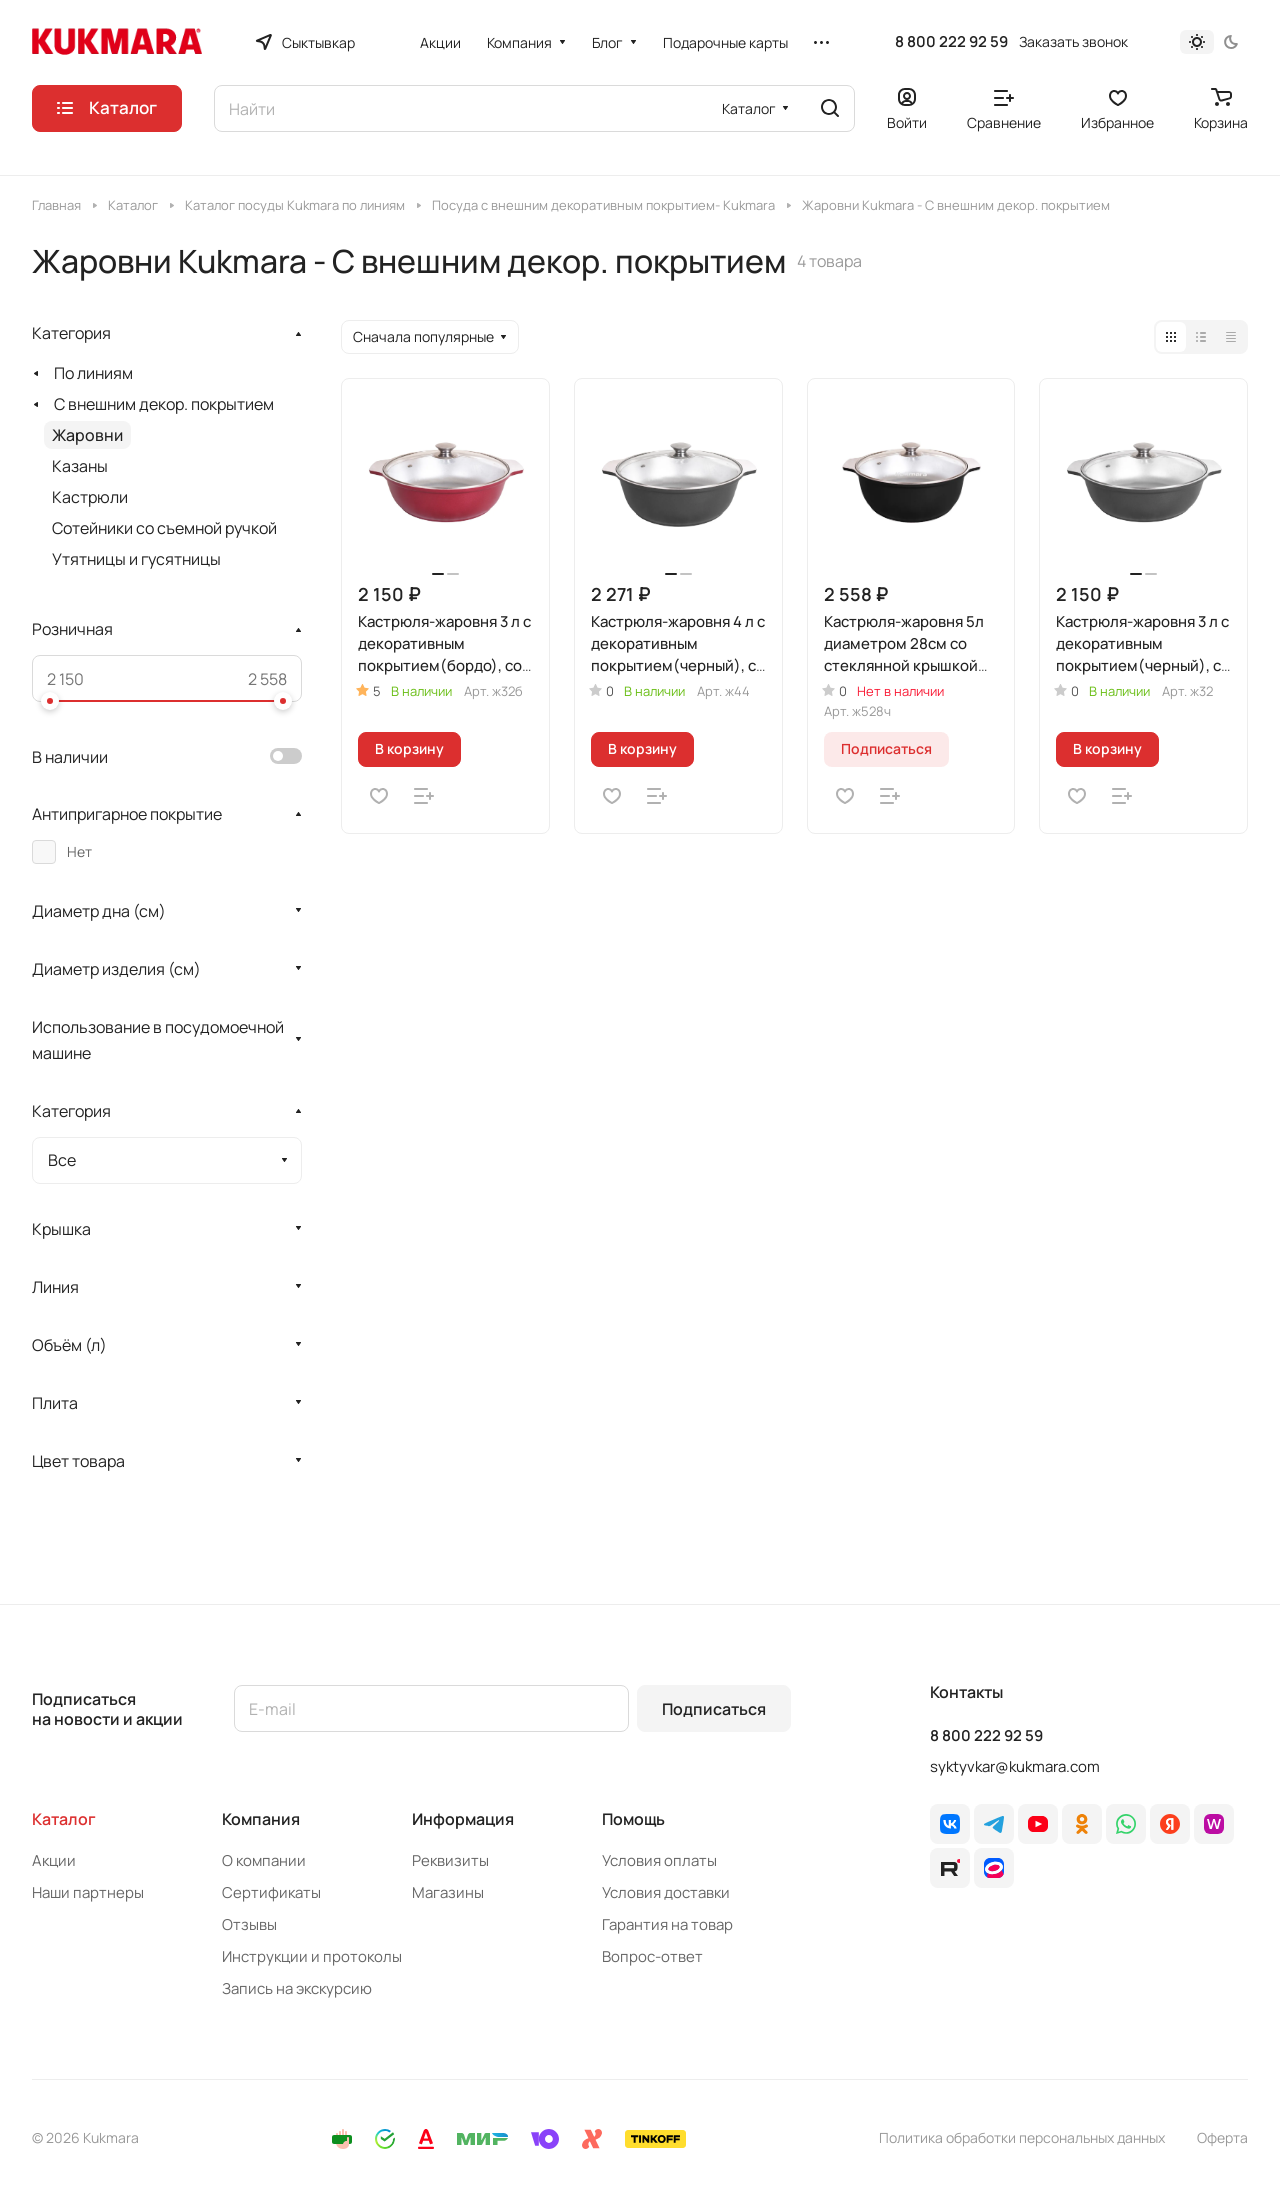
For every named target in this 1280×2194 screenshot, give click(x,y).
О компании (264, 1860)
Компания (261, 1819)
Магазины (448, 1892)
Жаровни (87, 435)
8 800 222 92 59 (951, 42)
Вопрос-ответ (652, 1956)
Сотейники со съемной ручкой (164, 528)
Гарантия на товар (667, 1924)
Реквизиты (450, 1860)
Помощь (633, 1819)
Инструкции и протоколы (312, 1956)
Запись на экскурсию (297, 1988)
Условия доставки (666, 1892)
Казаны (80, 466)
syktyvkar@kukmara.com (1015, 1766)
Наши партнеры (88, 1892)
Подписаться (714, 1709)
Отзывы (249, 1924)
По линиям (93, 373)
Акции (54, 1860)
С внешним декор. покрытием (164, 404)
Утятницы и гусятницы (136, 559)
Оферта (1222, 2137)
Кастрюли (90, 497)
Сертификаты (271, 1892)
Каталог (64, 1819)
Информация (463, 1819)
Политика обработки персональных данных (1022, 2137)
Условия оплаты (659, 1860)
